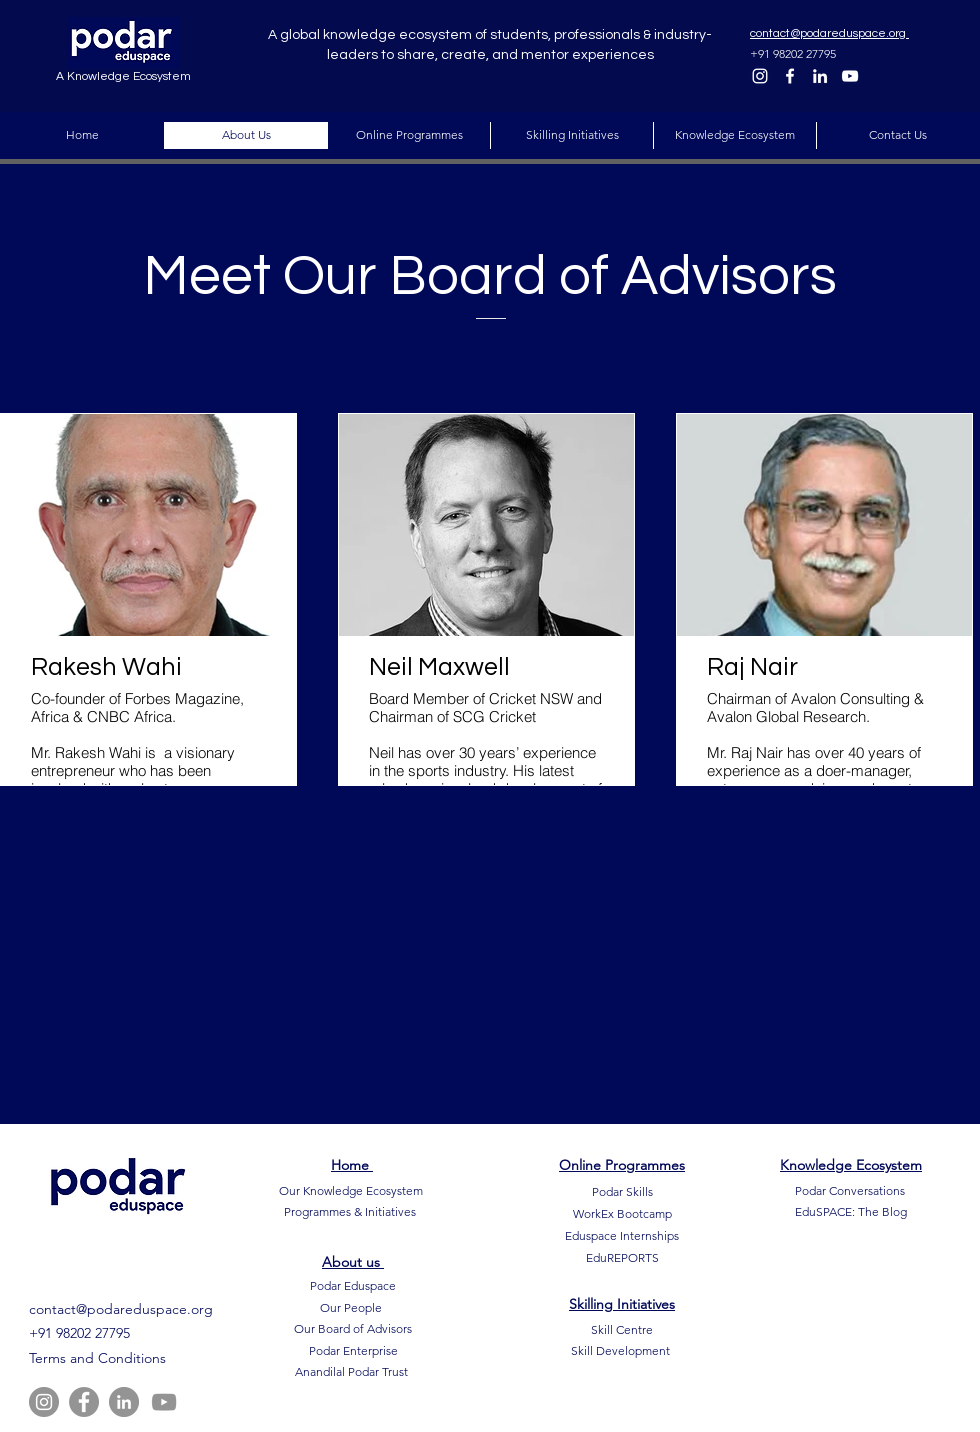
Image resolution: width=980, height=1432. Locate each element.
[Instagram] (760, 76)
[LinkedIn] (820, 76)
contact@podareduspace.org (121, 1309)
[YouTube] (850, 76)
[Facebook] (790, 76)
